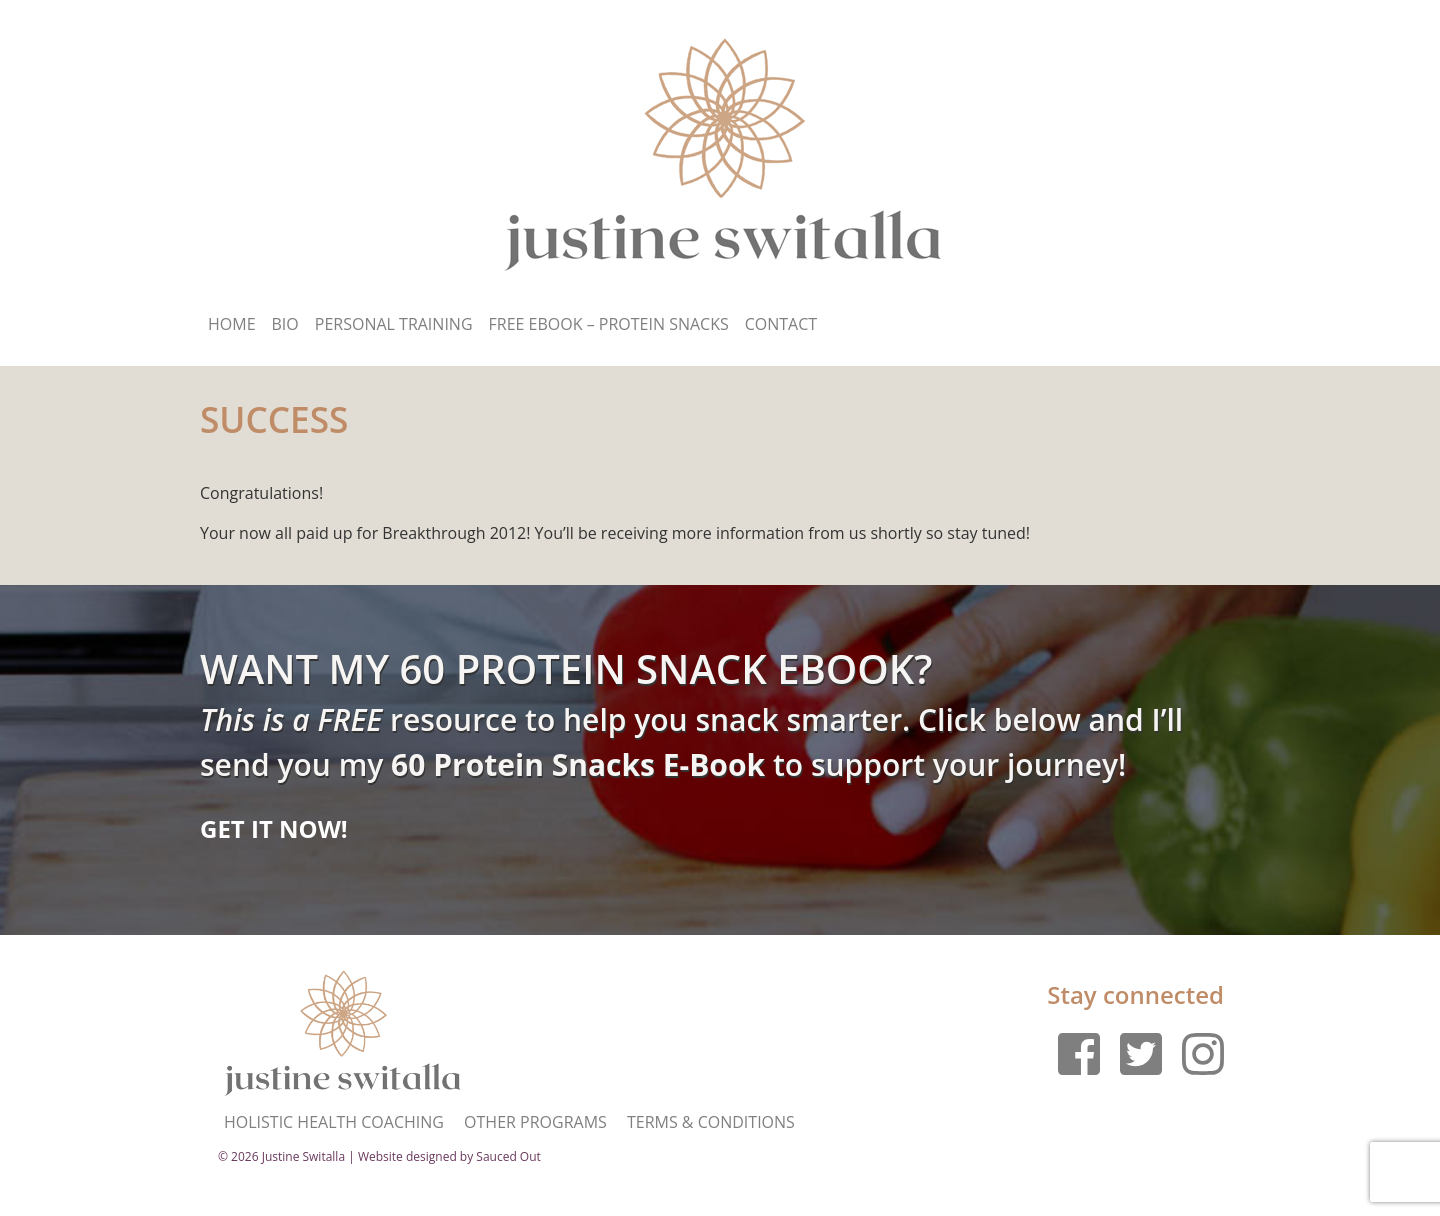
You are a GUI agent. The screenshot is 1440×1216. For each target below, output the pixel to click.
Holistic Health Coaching (334, 1122)
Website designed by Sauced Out (449, 1156)
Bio (285, 324)
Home (232, 324)
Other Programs (535, 1122)
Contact (781, 324)
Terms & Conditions (711, 1122)
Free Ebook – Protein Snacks (609, 324)
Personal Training (394, 324)
